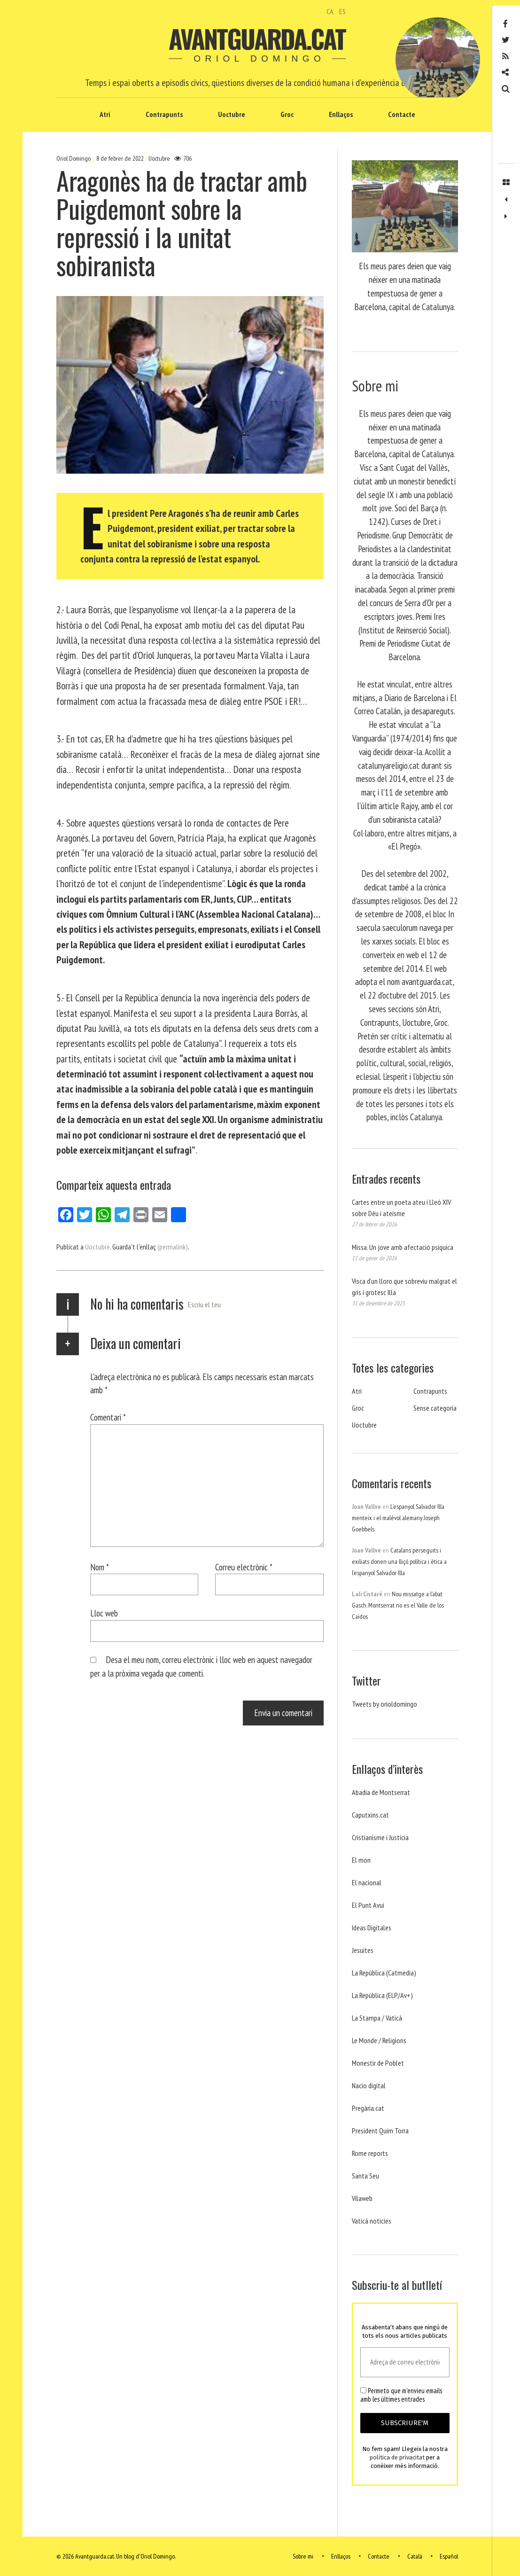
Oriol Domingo (74, 158)
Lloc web (104, 1613)
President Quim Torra (380, 2130)
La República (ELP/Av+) (382, 1995)
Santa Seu (365, 2175)
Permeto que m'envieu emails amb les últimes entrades (401, 2395)
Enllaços (341, 114)
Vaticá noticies (371, 2220)
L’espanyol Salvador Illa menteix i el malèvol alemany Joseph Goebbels (398, 1517)
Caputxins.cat (370, 1814)
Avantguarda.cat (257, 38)
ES (342, 11)
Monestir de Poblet (378, 2063)
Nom (99, 1567)
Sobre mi (303, 2556)
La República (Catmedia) (384, 1972)
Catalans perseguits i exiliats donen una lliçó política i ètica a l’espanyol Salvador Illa (399, 1561)
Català (414, 2556)
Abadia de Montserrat (381, 1792)
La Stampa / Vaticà (377, 2017)
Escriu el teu (204, 1304)
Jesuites (362, 1950)
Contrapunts (164, 114)
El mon (361, 1860)
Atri (105, 114)
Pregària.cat (368, 2108)
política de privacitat (397, 2457)
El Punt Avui (368, 1905)
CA (330, 11)
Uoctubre (231, 114)
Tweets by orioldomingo (384, 1704)
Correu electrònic (243, 1567)
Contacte (401, 114)
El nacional (366, 1882)
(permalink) (172, 1246)
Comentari (108, 1417)
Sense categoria (435, 1408)
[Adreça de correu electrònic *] (405, 2362)
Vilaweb (362, 2198)
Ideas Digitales (371, 1927)
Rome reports (370, 2153)
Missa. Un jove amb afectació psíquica (402, 1247)
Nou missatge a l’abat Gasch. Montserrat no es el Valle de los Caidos (398, 1605)
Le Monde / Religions (379, 2040)
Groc (287, 114)
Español (449, 2556)
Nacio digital (369, 2085)
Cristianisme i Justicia (380, 1837)
